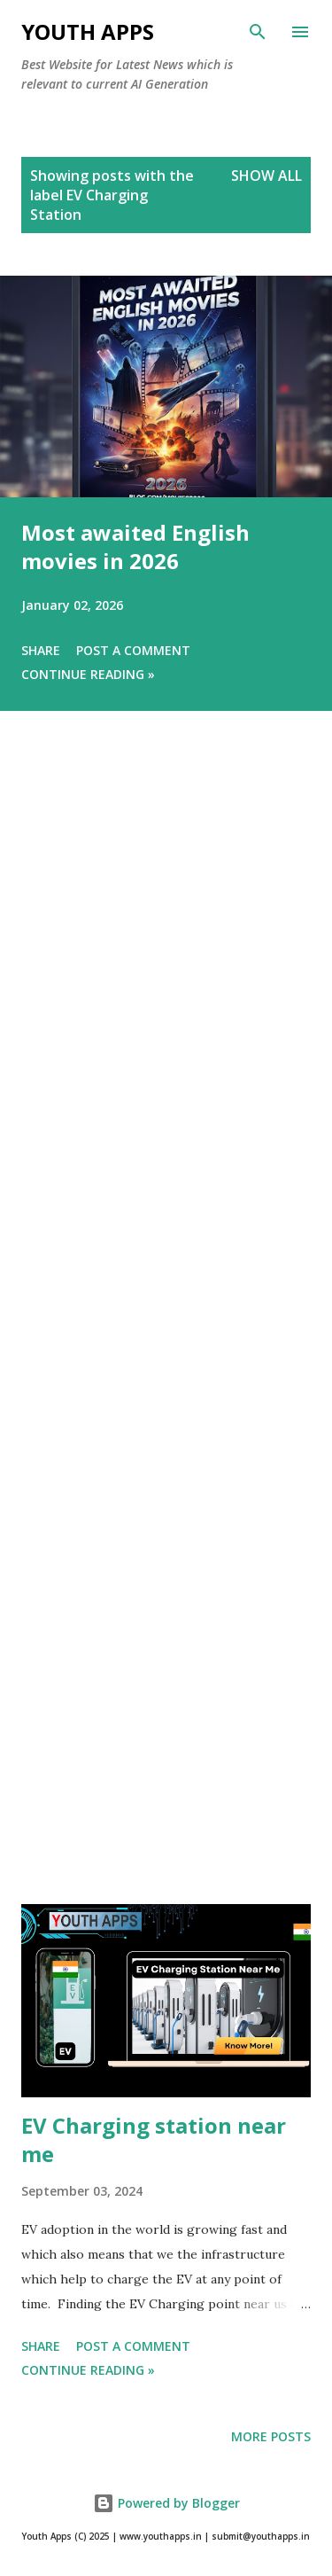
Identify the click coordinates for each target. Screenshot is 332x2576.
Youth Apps (87, 31)
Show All (266, 175)
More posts (271, 2436)
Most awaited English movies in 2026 (135, 546)
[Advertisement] (166, 1332)
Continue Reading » (88, 674)
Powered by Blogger (166, 2502)
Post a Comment (133, 650)
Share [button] (40, 650)
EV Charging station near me (153, 2139)
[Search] (257, 32)
